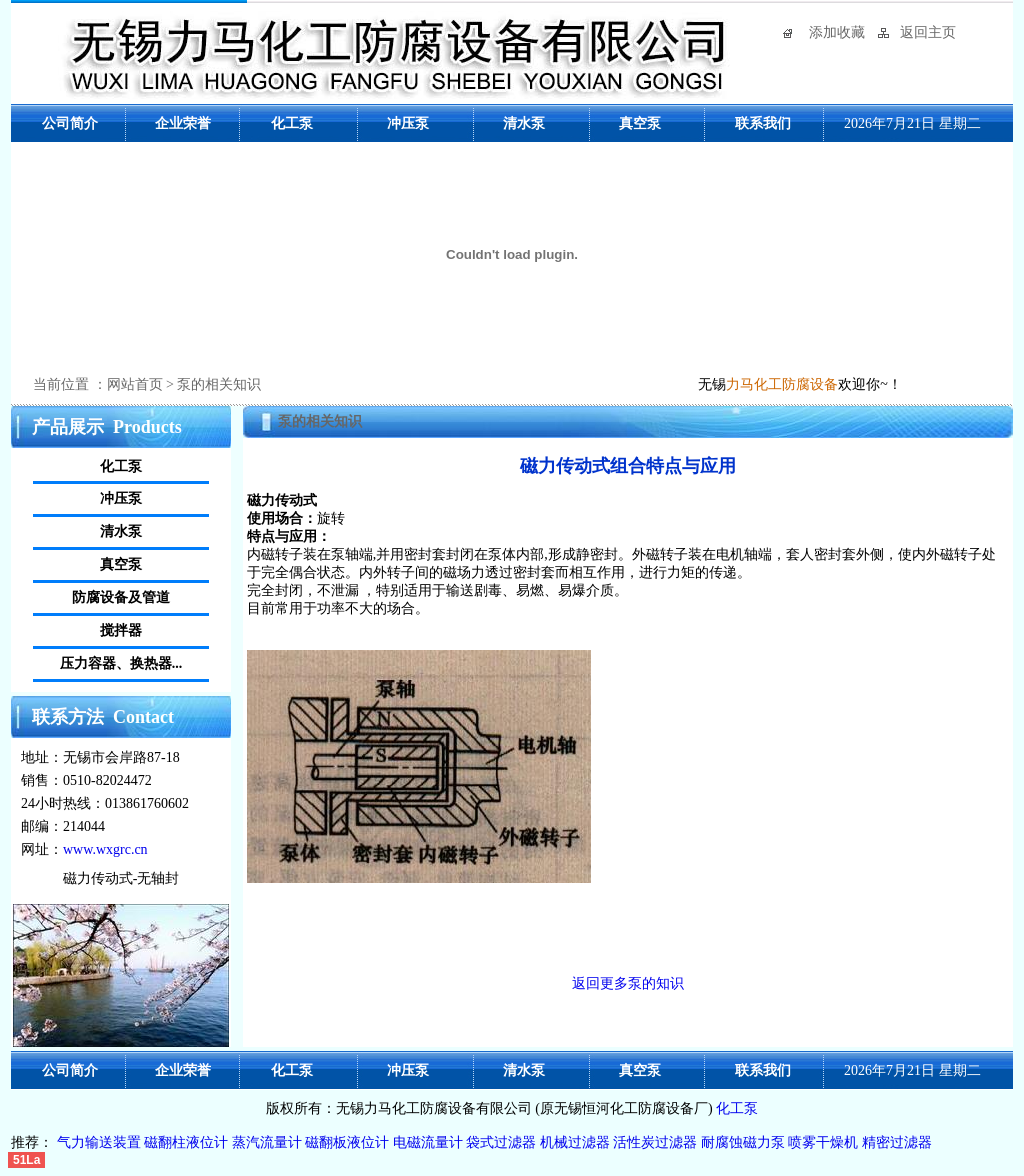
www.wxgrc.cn (105, 849)
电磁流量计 (428, 1142)
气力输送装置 (101, 1142)
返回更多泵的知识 (628, 983)
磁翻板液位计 (347, 1142)
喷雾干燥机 (823, 1142)
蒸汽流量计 (267, 1142)
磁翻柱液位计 (186, 1142)
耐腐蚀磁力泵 (743, 1142)
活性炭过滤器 (655, 1142)
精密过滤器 (897, 1142)
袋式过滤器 (501, 1142)
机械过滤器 (575, 1142)
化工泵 (737, 1108)
